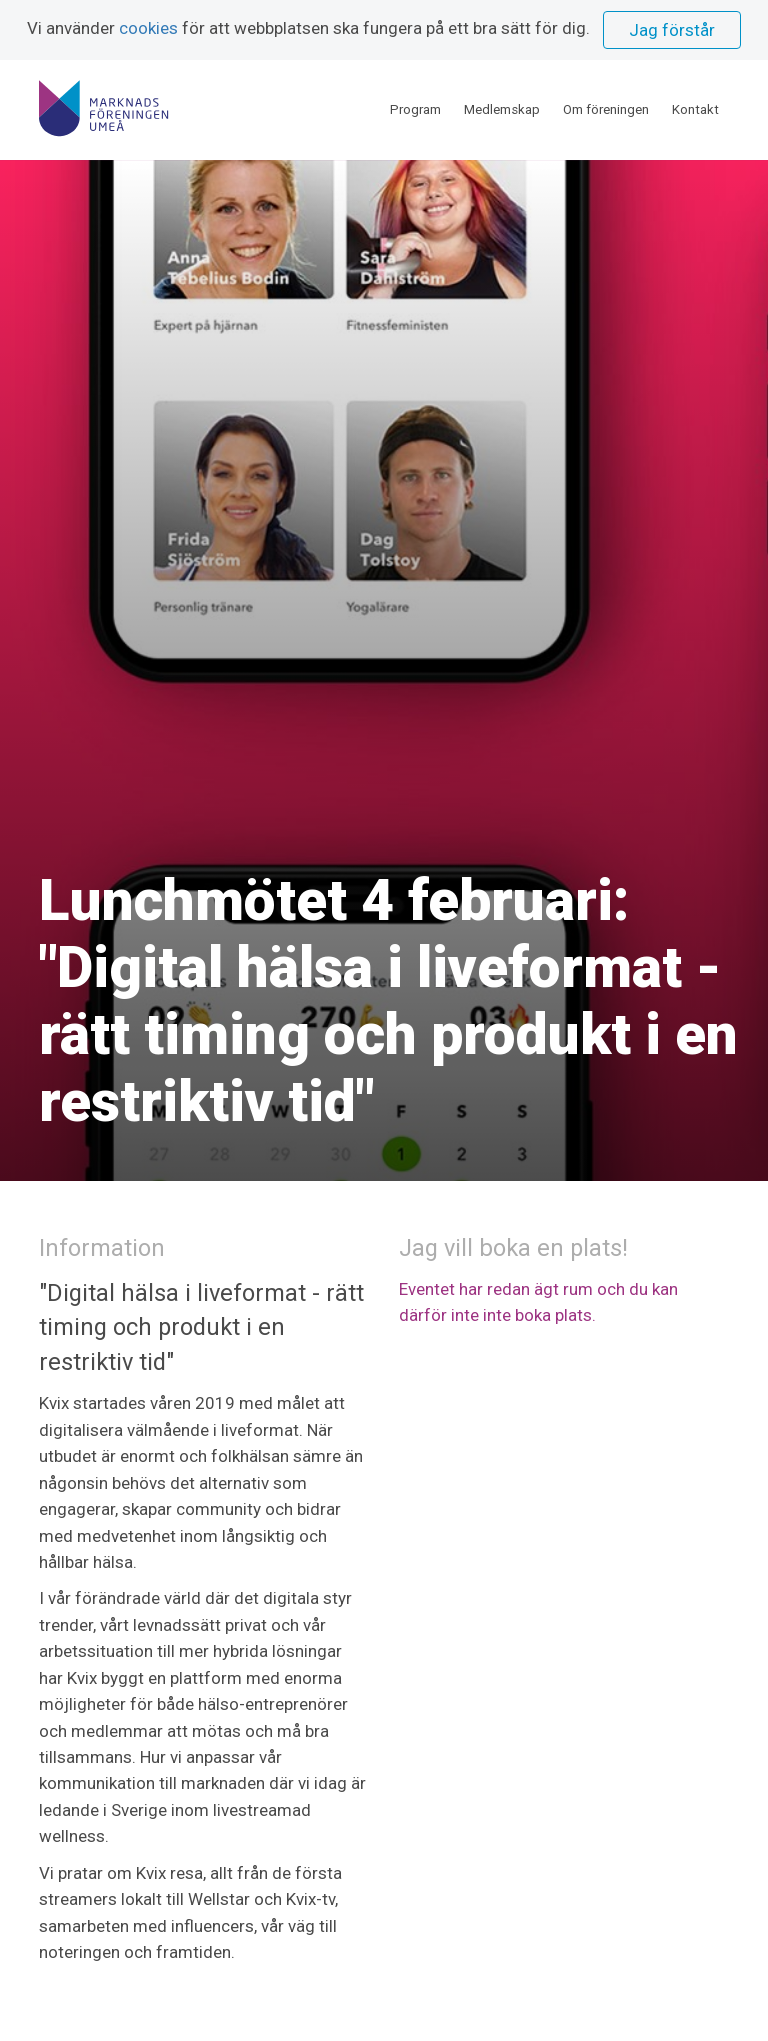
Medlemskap (502, 109)
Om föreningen (606, 109)
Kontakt (695, 109)
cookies (148, 28)
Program (415, 109)
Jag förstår (672, 30)
